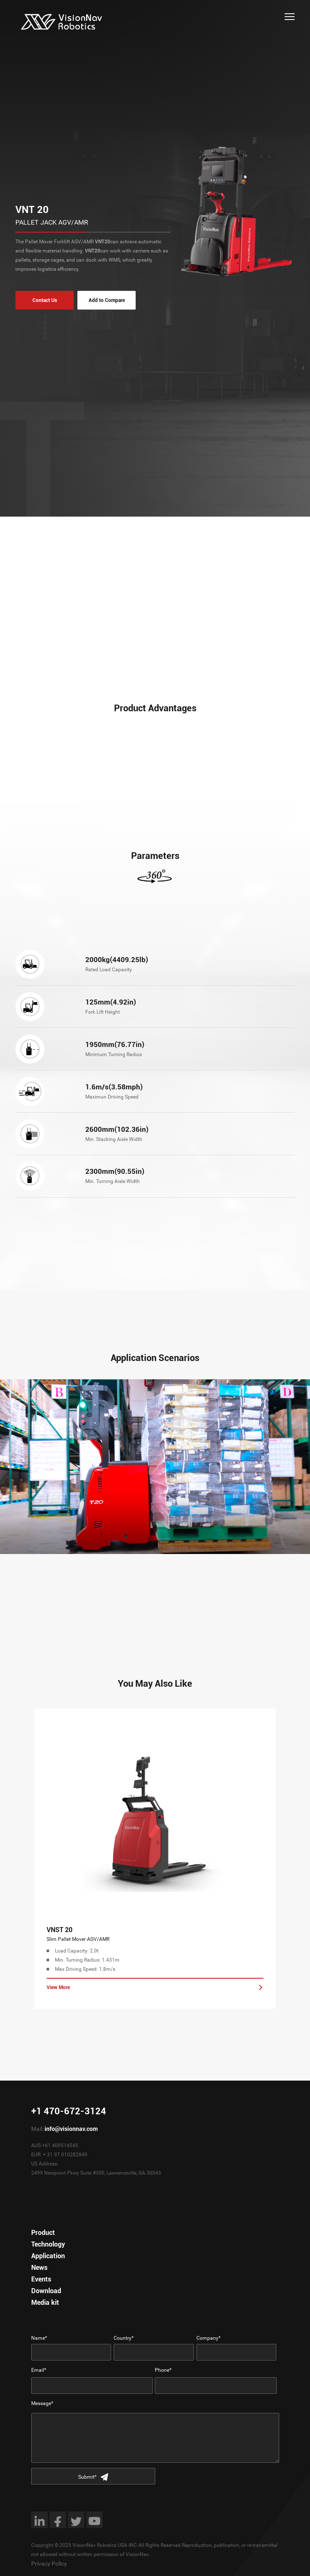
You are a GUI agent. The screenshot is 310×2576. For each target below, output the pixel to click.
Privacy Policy (49, 2563)
